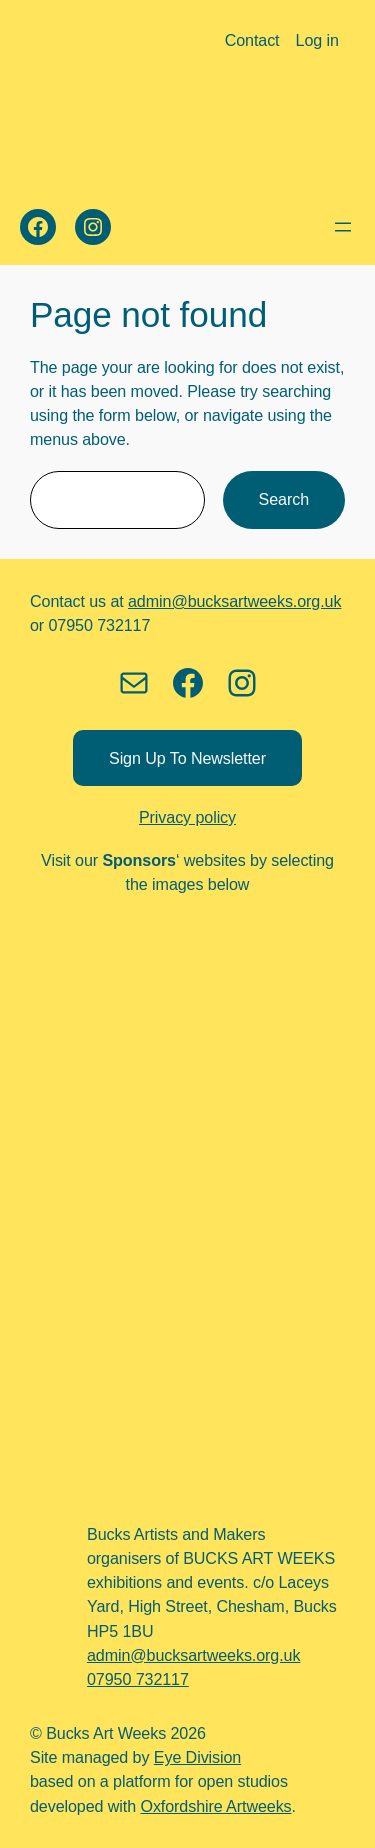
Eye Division (197, 1757)
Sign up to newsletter (187, 758)
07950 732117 (138, 1679)
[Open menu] (343, 227)
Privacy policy (187, 817)
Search (284, 499)
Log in (317, 40)
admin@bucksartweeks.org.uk (234, 601)
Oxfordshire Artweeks (215, 1806)
